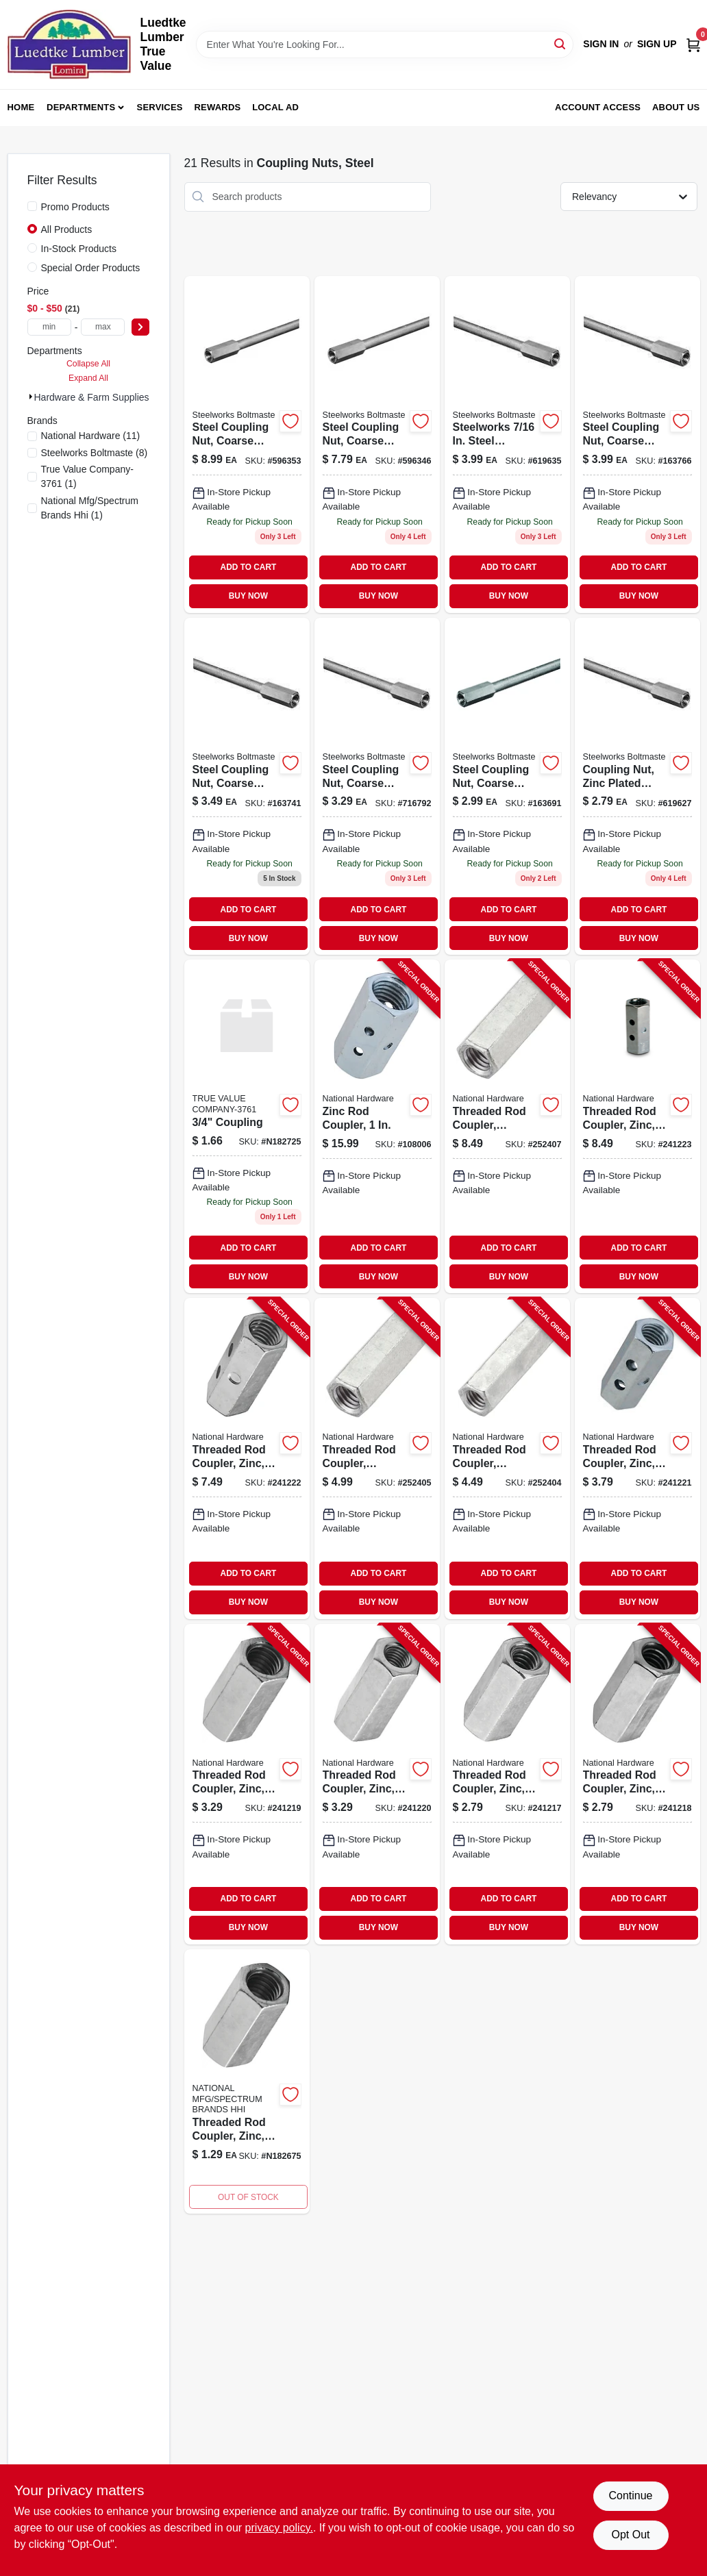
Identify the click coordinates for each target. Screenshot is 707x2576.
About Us (676, 107)
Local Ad (275, 107)
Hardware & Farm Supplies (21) (101, 397)
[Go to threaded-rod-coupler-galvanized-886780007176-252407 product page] (507, 1126)
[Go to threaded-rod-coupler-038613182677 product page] (247, 2081)
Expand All (88, 378)
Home (21, 107)
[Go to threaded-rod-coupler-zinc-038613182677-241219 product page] (247, 1784)
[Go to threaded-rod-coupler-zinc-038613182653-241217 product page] (507, 1784)
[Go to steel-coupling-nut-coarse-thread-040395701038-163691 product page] (507, 786)
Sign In (601, 43)
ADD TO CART (249, 567)
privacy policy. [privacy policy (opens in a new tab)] (279, 2528)
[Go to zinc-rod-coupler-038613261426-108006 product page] (377, 1126)
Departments (81, 107)
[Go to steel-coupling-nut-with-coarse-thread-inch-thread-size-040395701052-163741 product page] (247, 786)
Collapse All (88, 363)
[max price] (103, 327)
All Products (66, 229)
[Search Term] (385, 44)
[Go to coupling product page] (247, 1126)
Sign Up (657, 43)
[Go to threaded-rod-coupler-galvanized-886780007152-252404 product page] (507, 1458)
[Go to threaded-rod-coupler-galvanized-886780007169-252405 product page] (377, 1458)
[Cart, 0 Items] (693, 44)
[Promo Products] (32, 206)
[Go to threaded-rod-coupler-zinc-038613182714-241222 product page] (247, 1458)
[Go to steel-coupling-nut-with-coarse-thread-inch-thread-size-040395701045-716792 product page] (377, 786)
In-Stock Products (79, 248)
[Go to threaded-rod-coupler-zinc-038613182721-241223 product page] (637, 1126)
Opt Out (630, 2534)
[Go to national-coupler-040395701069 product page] (507, 444)
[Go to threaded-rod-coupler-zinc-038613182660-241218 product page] (637, 1784)
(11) (90, 435)
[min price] (49, 327)
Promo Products (75, 206)
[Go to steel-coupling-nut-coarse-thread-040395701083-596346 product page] (377, 444)
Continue (630, 2495)
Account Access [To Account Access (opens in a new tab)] (598, 107)
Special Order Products (90, 267)
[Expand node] (30, 396)
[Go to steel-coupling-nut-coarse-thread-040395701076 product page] (637, 444)
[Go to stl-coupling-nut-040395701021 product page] (637, 786)
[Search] (561, 43)
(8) (94, 452)
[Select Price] (140, 327)
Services (160, 107)
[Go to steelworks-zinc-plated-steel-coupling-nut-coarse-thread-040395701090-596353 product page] (247, 444)
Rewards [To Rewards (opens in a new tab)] (218, 107)
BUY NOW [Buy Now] (248, 596)
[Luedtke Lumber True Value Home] (69, 44)
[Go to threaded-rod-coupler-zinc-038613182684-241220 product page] (377, 1784)
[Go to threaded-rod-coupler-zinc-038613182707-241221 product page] (637, 1458)
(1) (87, 476)
